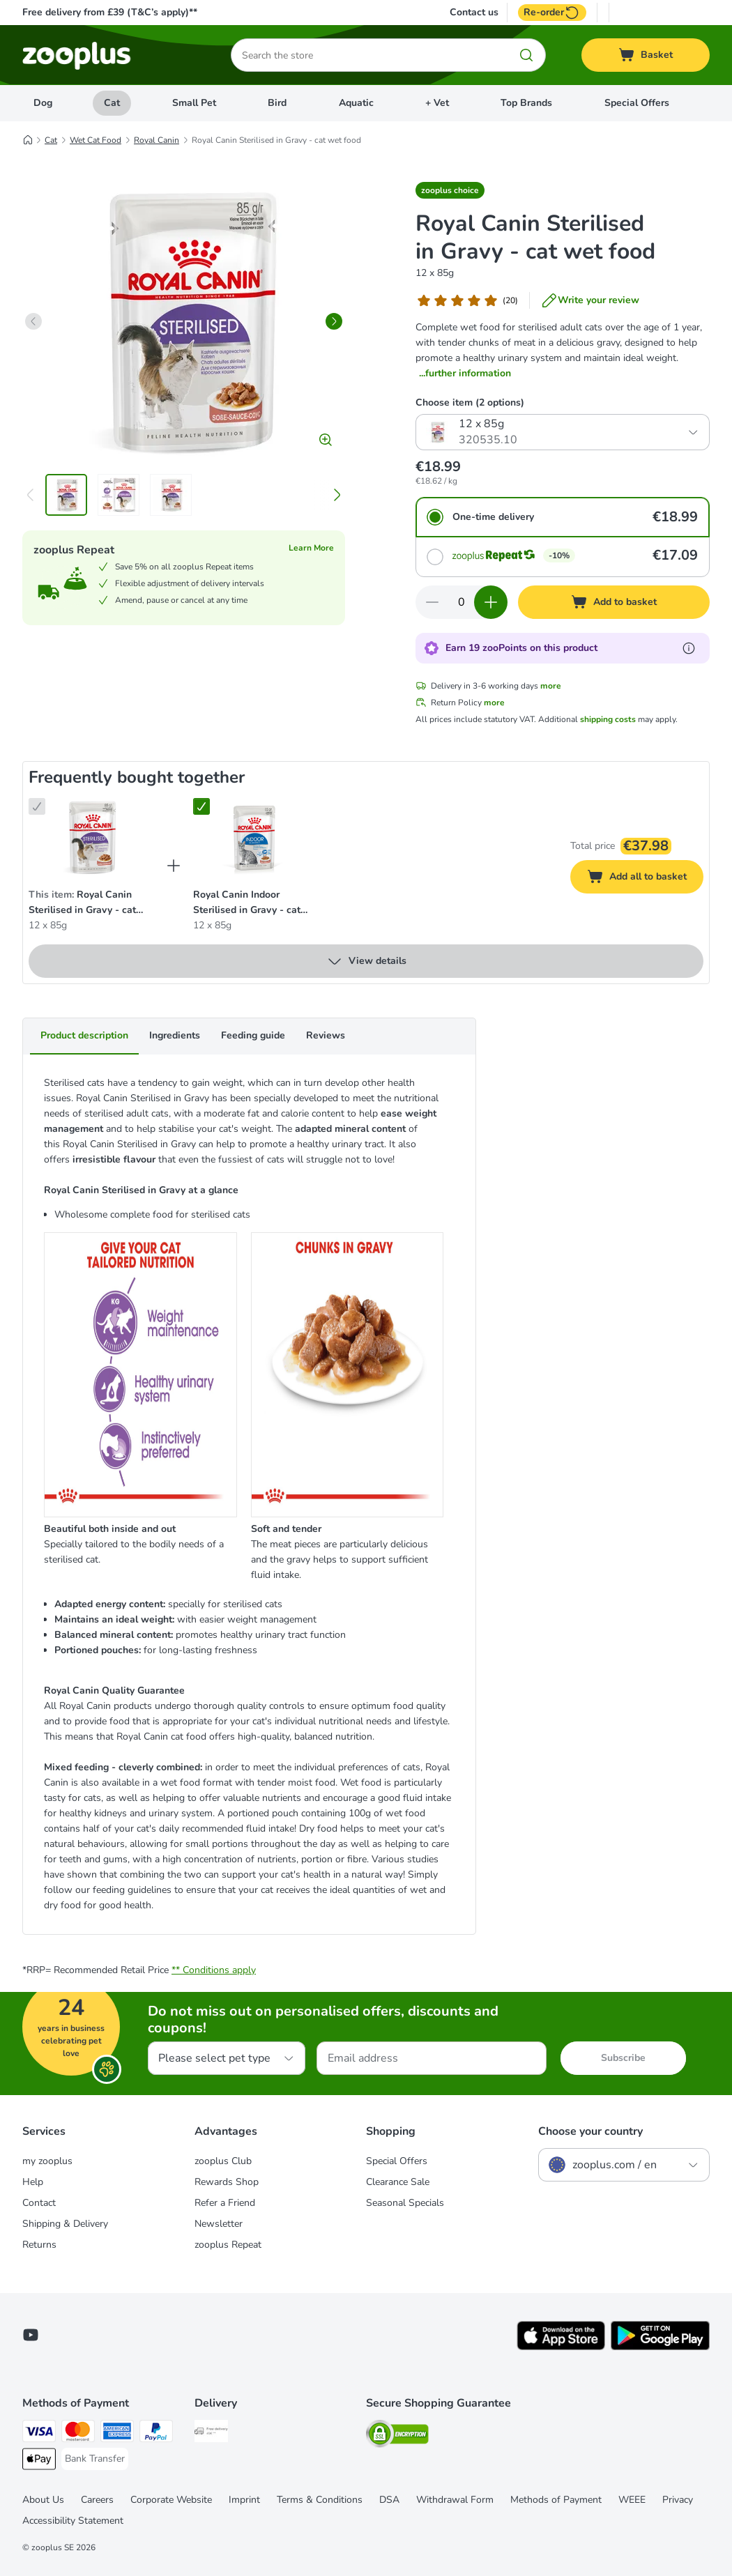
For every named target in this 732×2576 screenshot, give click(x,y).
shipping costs (608, 719)
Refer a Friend (225, 2202)
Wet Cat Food (95, 140)
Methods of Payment (556, 2499)
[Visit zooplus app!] (561, 2347)
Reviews (325, 1035)
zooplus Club (223, 2161)
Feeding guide (253, 1035)
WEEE (632, 2499)
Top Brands (526, 102)
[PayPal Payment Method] (156, 2433)
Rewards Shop (227, 2181)
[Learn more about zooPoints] (688, 648)
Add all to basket (645, 878)
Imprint (244, 2499)
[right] (334, 321)
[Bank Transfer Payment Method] (95, 2459)
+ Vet (437, 102)
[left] (33, 321)
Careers (97, 2499)
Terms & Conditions (320, 2499)
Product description (84, 1035)
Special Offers (636, 102)
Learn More (311, 547)
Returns (39, 2244)
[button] (450, 190)
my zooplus (47, 2161)
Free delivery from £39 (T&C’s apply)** (109, 12)
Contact (39, 2202)
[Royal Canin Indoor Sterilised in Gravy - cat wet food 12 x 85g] (254, 837)
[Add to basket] (614, 602)
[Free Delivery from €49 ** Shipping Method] (211, 2433)
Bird (277, 102)
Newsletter (219, 2223)
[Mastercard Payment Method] (78, 2433)
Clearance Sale (397, 2181)
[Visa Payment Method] (39, 2433)
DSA (389, 2499)
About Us (43, 2499)
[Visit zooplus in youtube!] (30, 2334)
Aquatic (356, 102)
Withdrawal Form (455, 2499)
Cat (112, 102)
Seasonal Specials (405, 2202)
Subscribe (623, 2057)
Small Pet (194, 102)
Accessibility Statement (72, 2520)
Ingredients (174, 1035)
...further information (465, 373)
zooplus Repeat (228, 2244)
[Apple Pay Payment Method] (39, 2461)
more (550, 685)
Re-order (552, 12)
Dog (42, 102)
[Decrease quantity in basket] (432, 602)
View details (366, 961)
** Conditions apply (213, 1970)
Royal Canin (156, 140)
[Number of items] (461, 602)
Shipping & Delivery (65, 2223)
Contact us (474, 12)
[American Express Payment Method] (117, 2433)
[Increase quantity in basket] (491, 602)
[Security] (397, 2436)
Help (32, 2181)
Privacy (677, 2499)
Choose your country (590, 2131)
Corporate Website (171, 2499)
